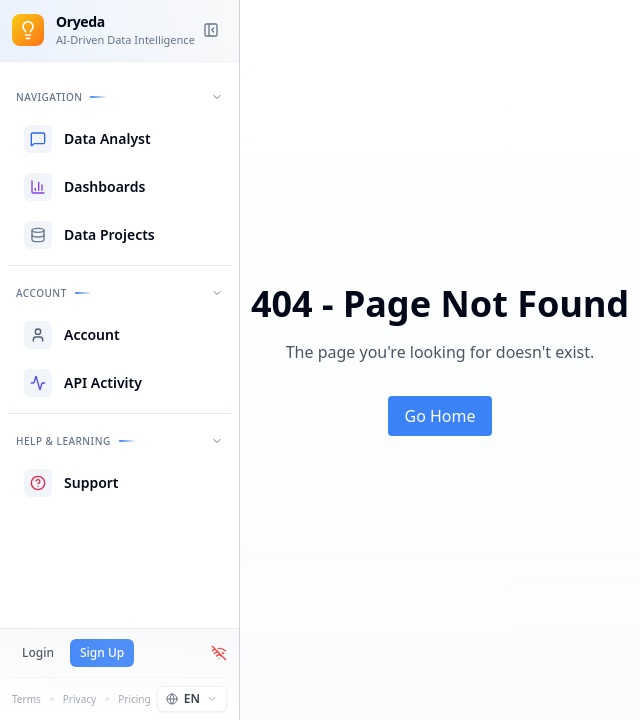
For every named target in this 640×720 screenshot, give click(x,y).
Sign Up (102, 652)
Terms (26, 699)
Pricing (134, 699)
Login (38, 652)
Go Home (439, 416)
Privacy (79, 699)
